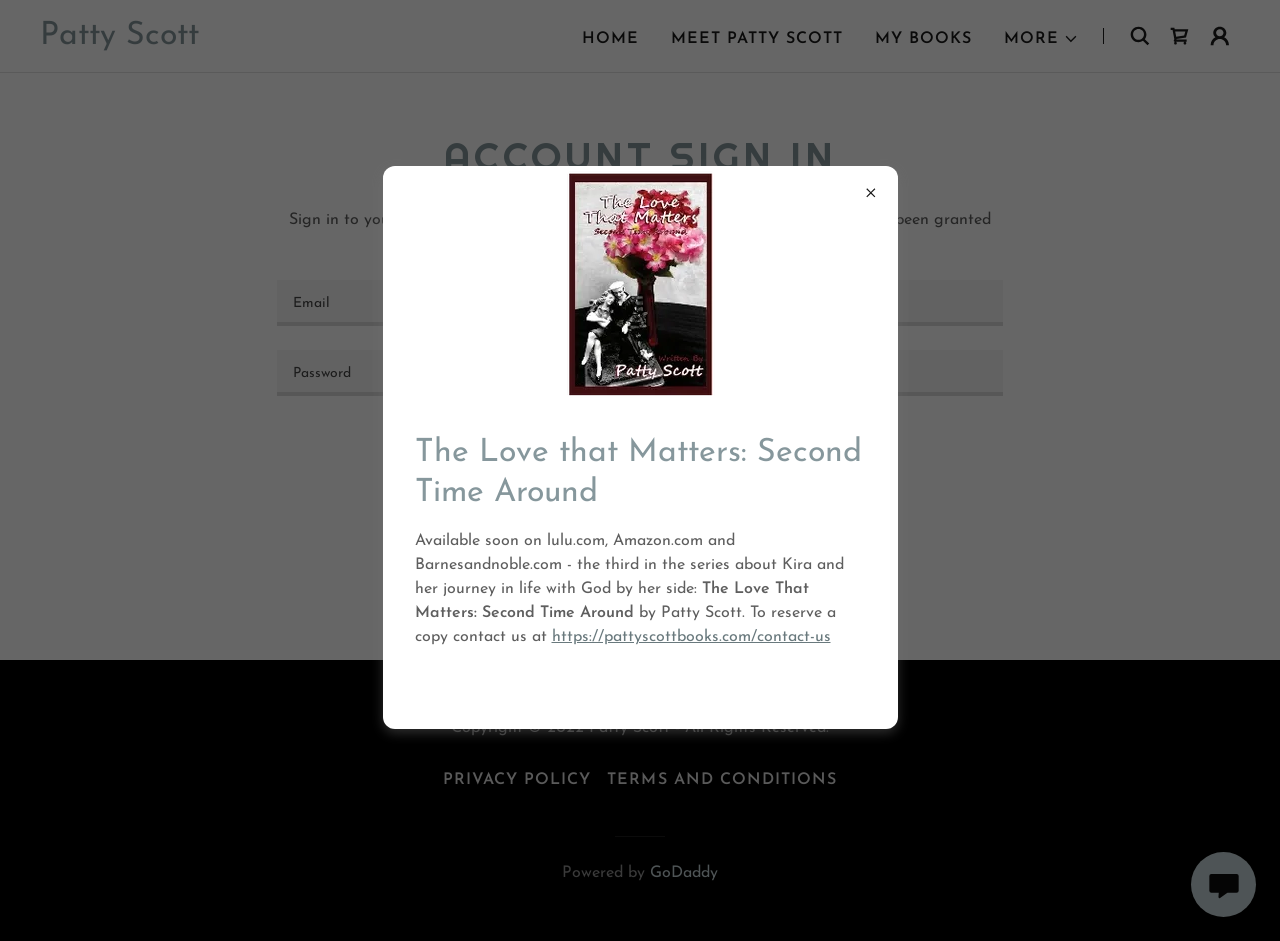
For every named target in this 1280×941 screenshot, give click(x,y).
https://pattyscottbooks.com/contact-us (691, 637)
